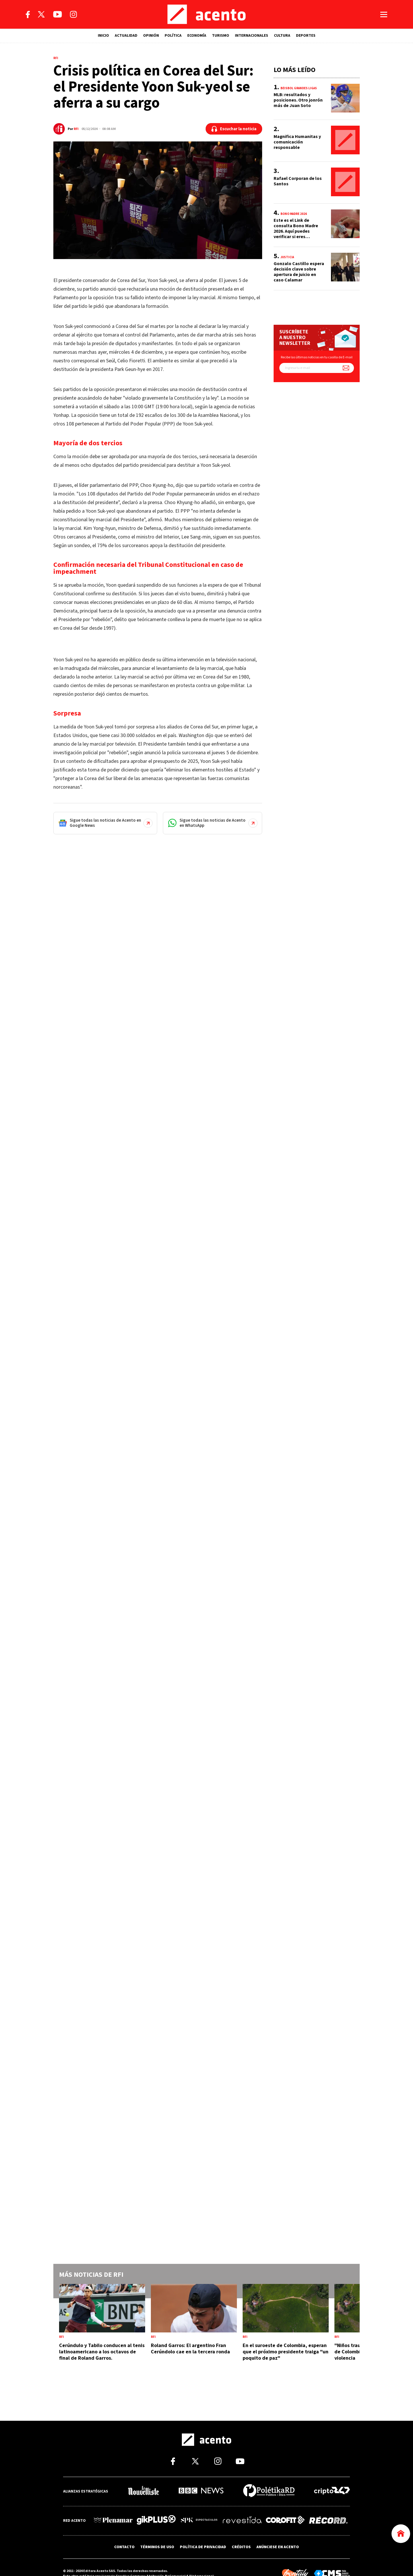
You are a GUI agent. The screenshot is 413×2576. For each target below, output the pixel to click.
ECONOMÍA (196, 35)
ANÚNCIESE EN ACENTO (277, 2546)
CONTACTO (124, 2546)
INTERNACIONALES (251, 35)
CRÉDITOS (241, 2546)
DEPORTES (305, 35)
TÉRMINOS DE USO (157, 2546)
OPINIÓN (151, 35)
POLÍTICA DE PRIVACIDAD (203, 2546)
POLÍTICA (173, 35)
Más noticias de (91, 2275)
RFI (76, 129)
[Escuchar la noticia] (234, 129)
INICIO (103, 35)
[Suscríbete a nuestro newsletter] (346, 368)
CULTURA (282, 35)
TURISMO (220, 35)
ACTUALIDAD (126, 35)
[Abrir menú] (383, 14)
